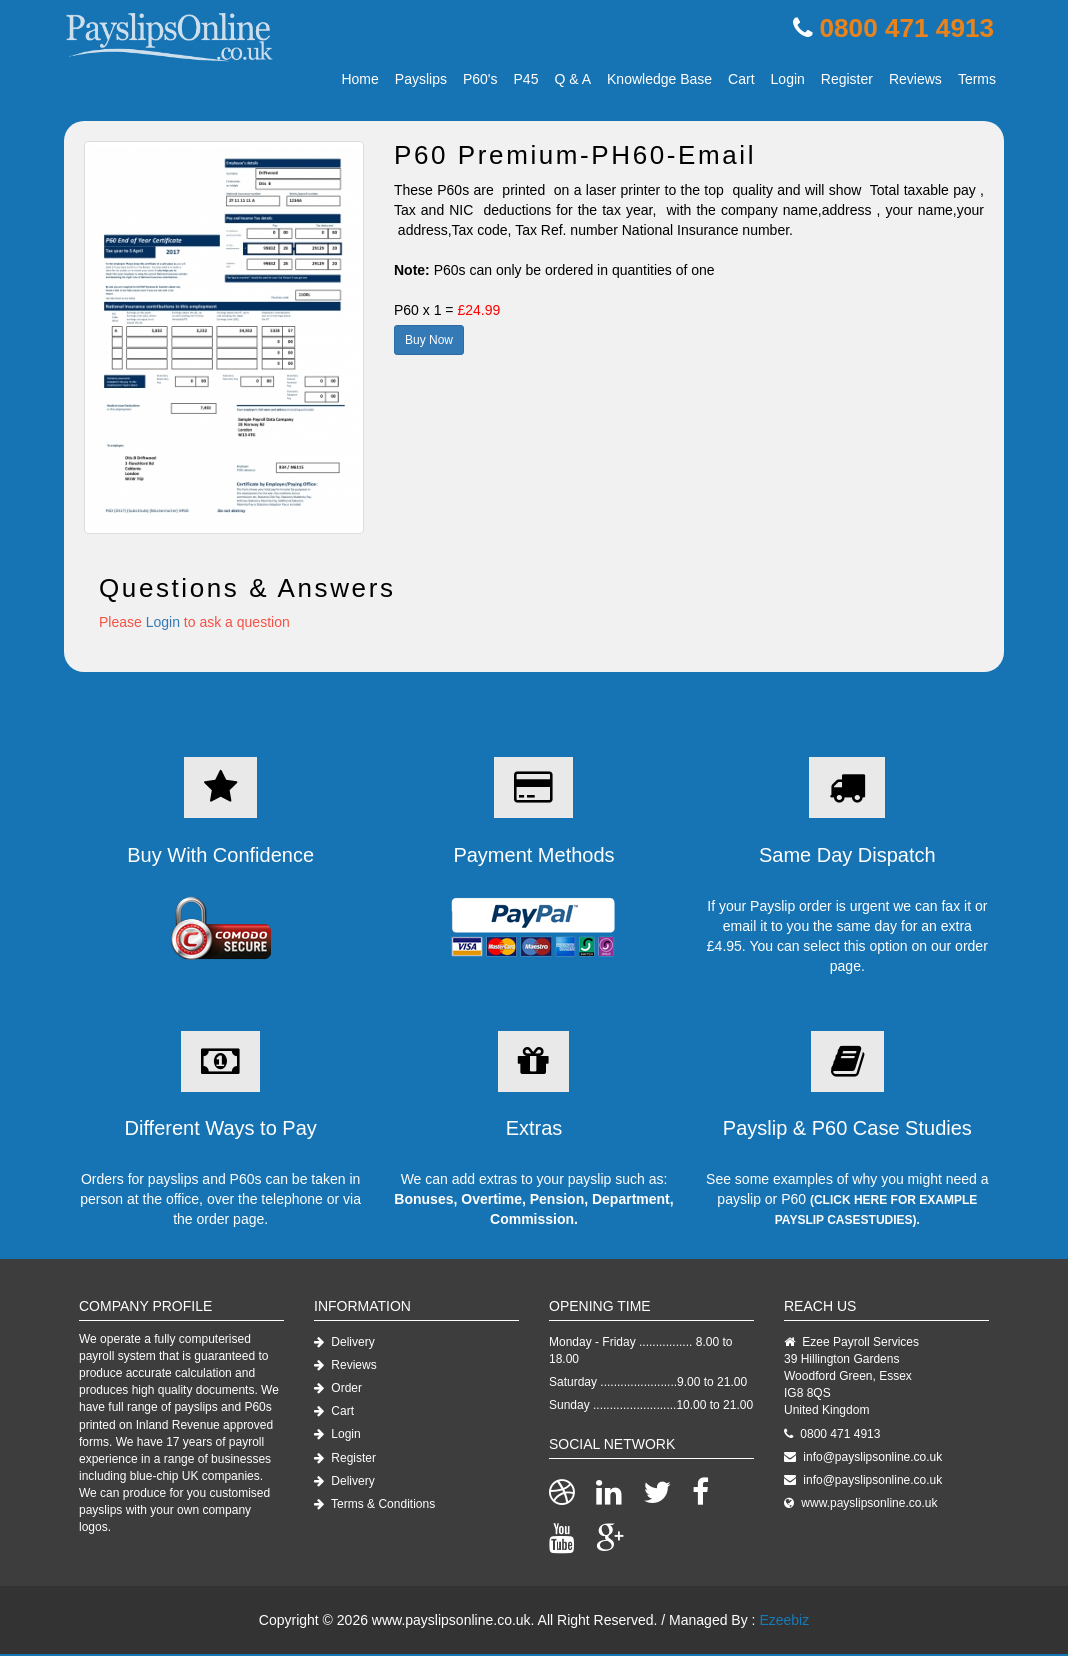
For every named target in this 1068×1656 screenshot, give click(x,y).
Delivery (344, 1344)
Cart (741, 81)
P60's (480, 81)
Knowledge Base (659, 81)
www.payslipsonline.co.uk (869, 1505)
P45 (526, 81)
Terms (977, 81)
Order (338, 1390)
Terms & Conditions (374, 1506)
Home (359, 81)
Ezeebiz (784, 1622)
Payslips (421, 81)
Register (847, 81)
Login (788, 81)
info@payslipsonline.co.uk (872, 1459)
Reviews (915, 81)
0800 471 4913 (902, 29)
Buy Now (429, 342)
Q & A (572, 81)
